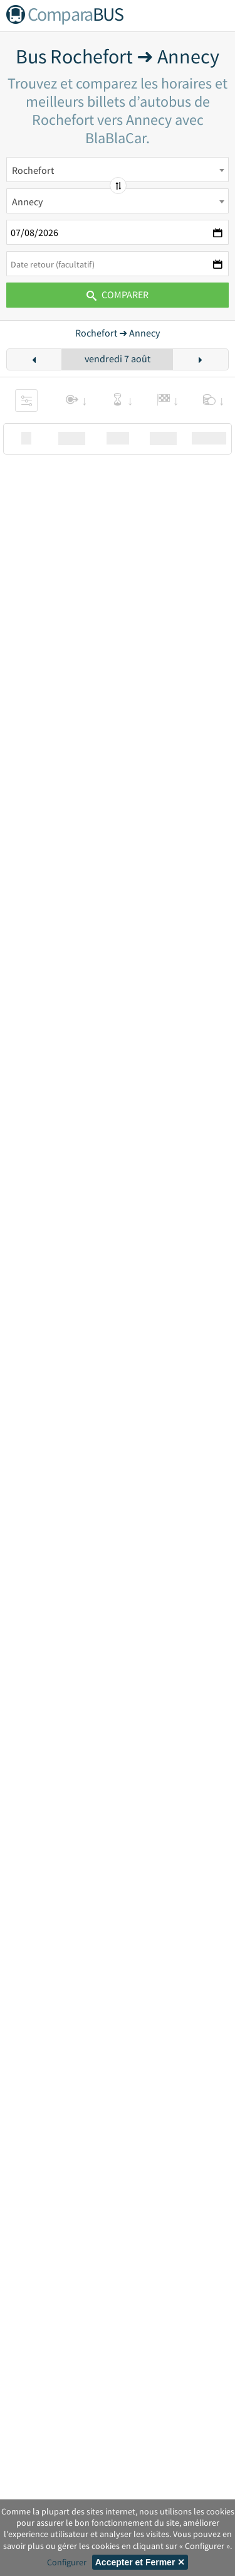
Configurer (66, 2562)
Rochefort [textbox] (33, 170)
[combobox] (117, 169)
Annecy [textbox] (27, 201)
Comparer (117, 294)
